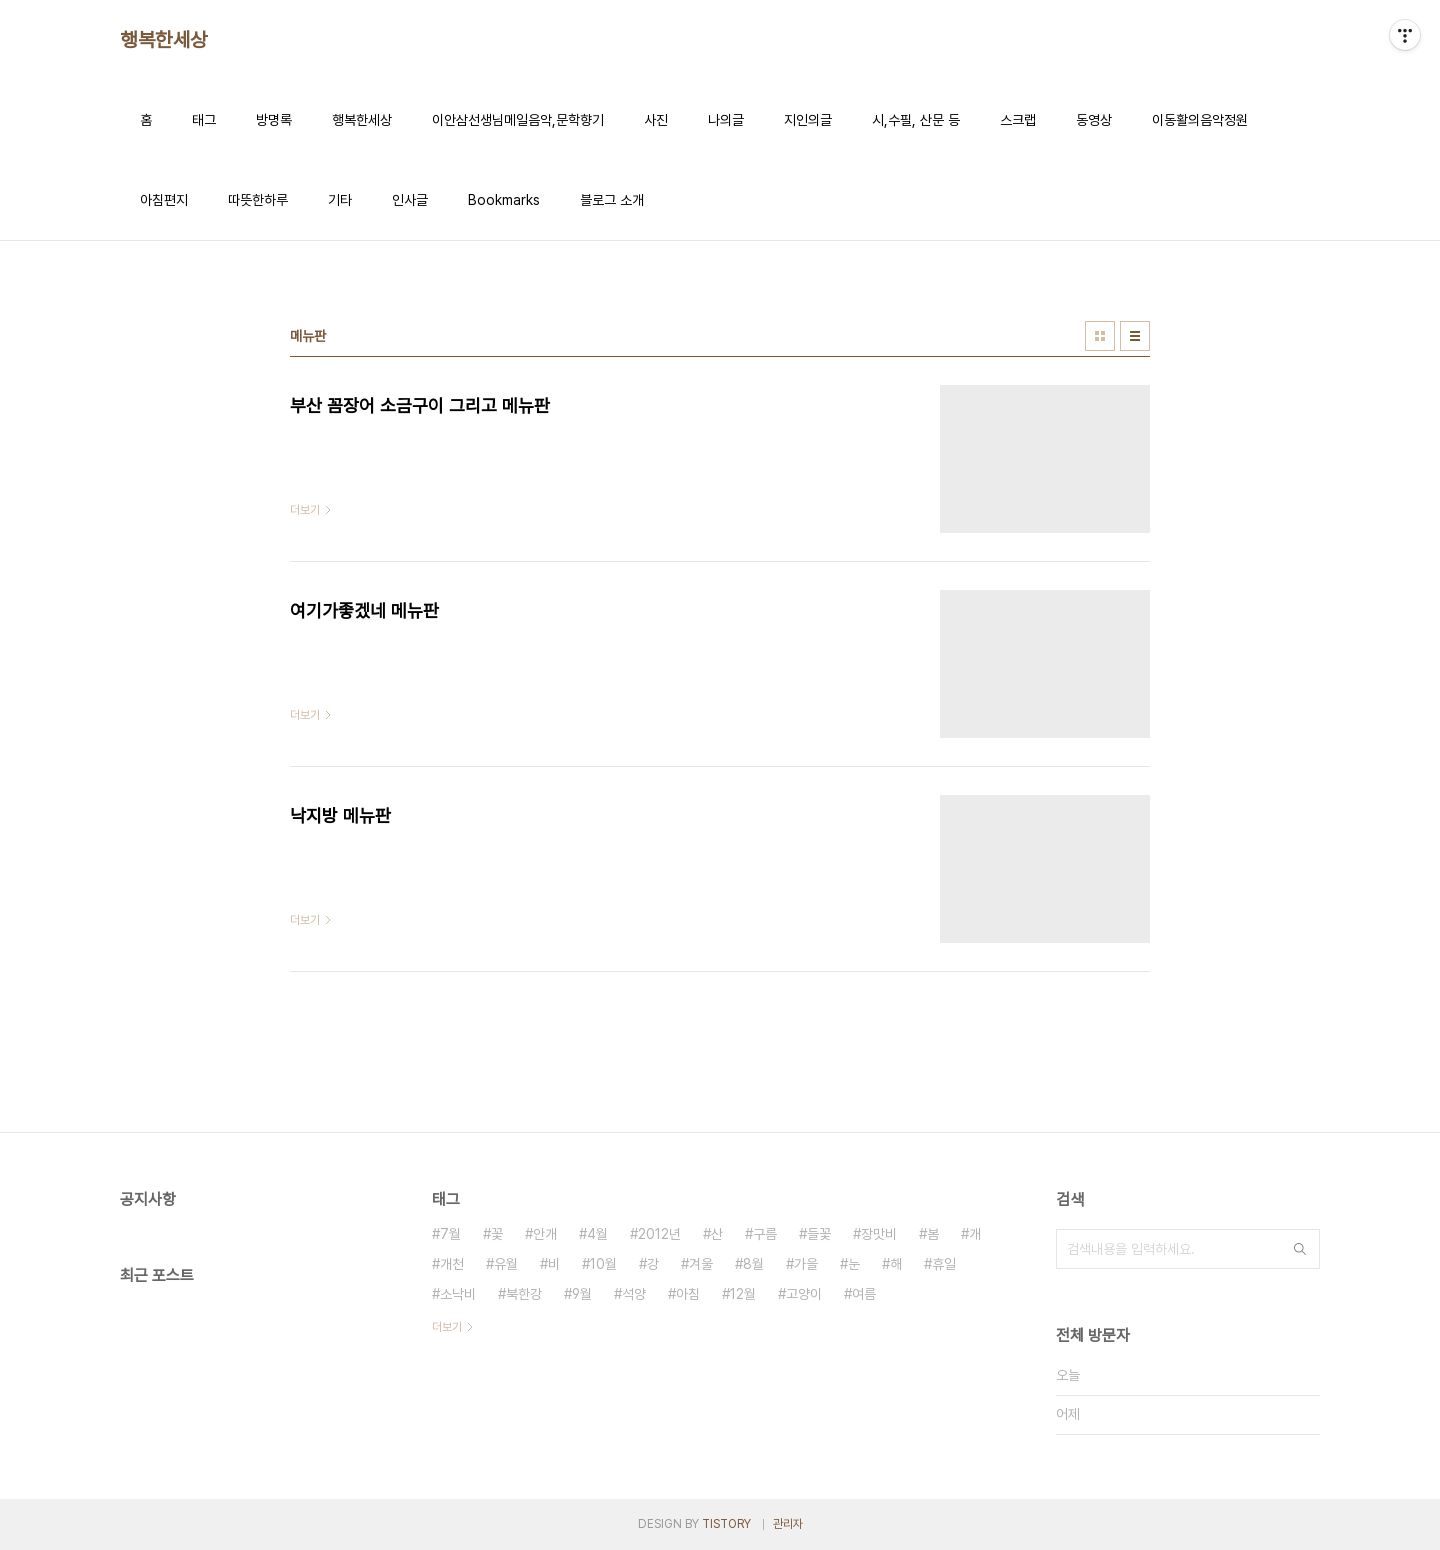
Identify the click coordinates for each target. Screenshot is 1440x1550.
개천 (452, 1264)
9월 (582, 1294)
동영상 (1094, 120)
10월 (603, 1264)
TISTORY (726, 1524)
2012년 (659, 1234)
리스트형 (1135, 336)
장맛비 (879, 1234)
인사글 (410, 200)
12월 (743, 1294)
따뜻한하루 (258, 200)
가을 (806, 1264)
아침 (688, 1294)
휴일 (944, 1264)
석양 (634, 1294)
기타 (340, 200)
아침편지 (164, 200)
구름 (765, 1234)
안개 (545, 1234)
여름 (864, 1294)
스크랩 (1018, 120)
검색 (1300, 1249)
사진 (656, 120)
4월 (597, 1234)
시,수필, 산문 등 (916, 120)
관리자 (788, 1524)
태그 (204, 120)
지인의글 (808, 120)
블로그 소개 (612, 200)
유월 (506, 1264)
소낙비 (458, 1294)
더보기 (447, 1327)
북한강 (524, 1294)
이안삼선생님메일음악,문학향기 (518, 120)
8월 (753, 1264)
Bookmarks (504, 200)
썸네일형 (1100, 336)
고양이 (804, 1294)
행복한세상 (164, 40)
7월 (450, 1234)
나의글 (726, 120)
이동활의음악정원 (1200, 120)
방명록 (274, 120)
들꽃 (819, 1234)
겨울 (701, 1264)
